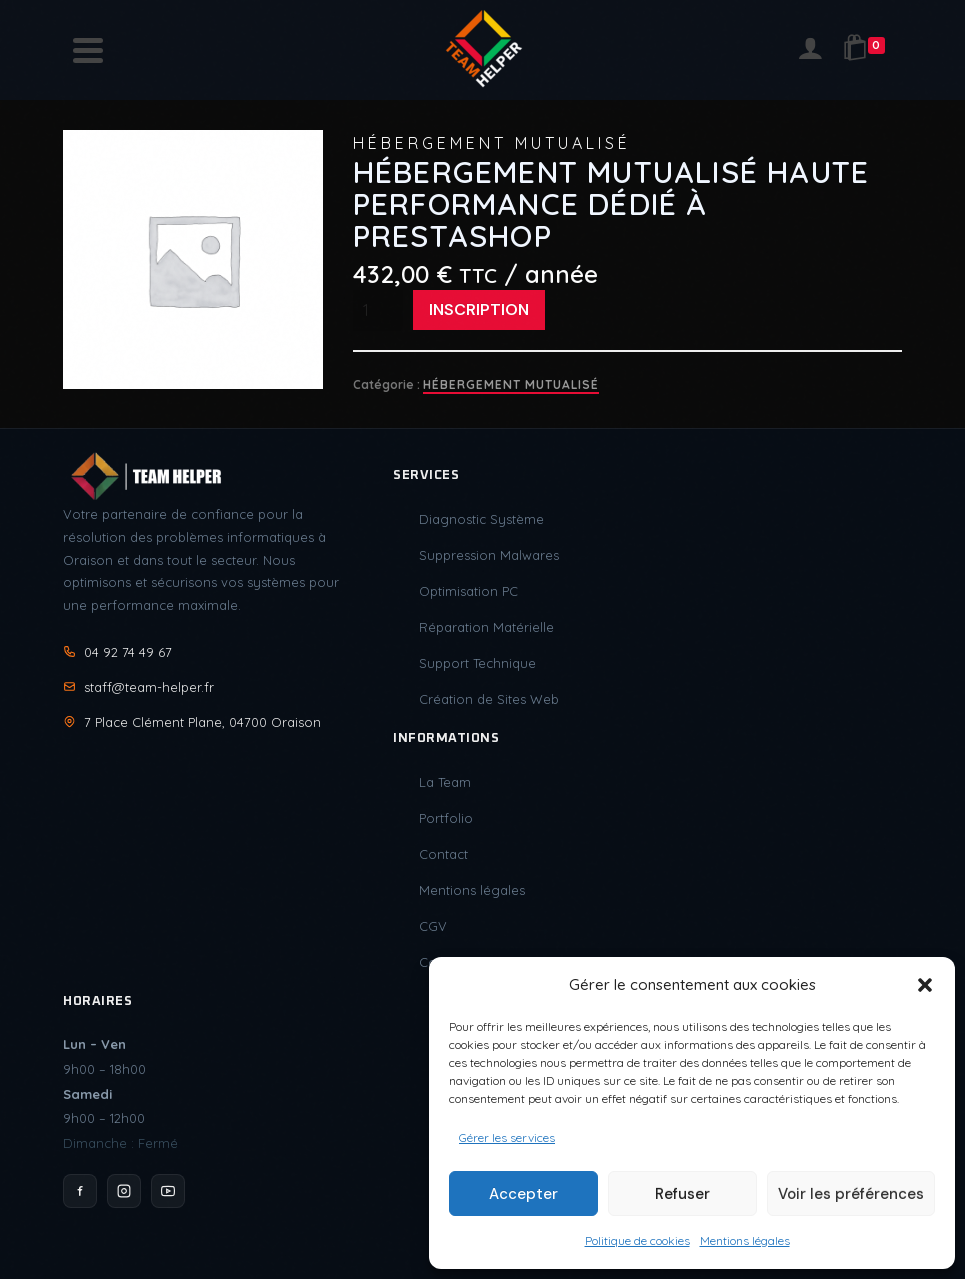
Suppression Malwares (489, 555)
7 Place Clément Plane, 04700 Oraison (192, 722)
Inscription (479, 309)
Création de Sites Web (489, 699)
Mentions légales (745, 1240)
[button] (925, 985)
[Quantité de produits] (378, 310)
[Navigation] (88, 50)
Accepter (523, 1194)
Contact (443, 854)
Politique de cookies (637, 1240)
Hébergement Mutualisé (511, 384)
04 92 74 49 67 (117, 652)
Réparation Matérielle (486, 627)
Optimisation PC (468, 591)
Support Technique (477, 663)
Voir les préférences (851, 1194)
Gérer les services (507, 1137)
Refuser (682, 1194)
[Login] (810, 50)
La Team (445, 782)
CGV (433, 926)
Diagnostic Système (481, 519)
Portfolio (446, 818)
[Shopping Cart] (867, 50)
